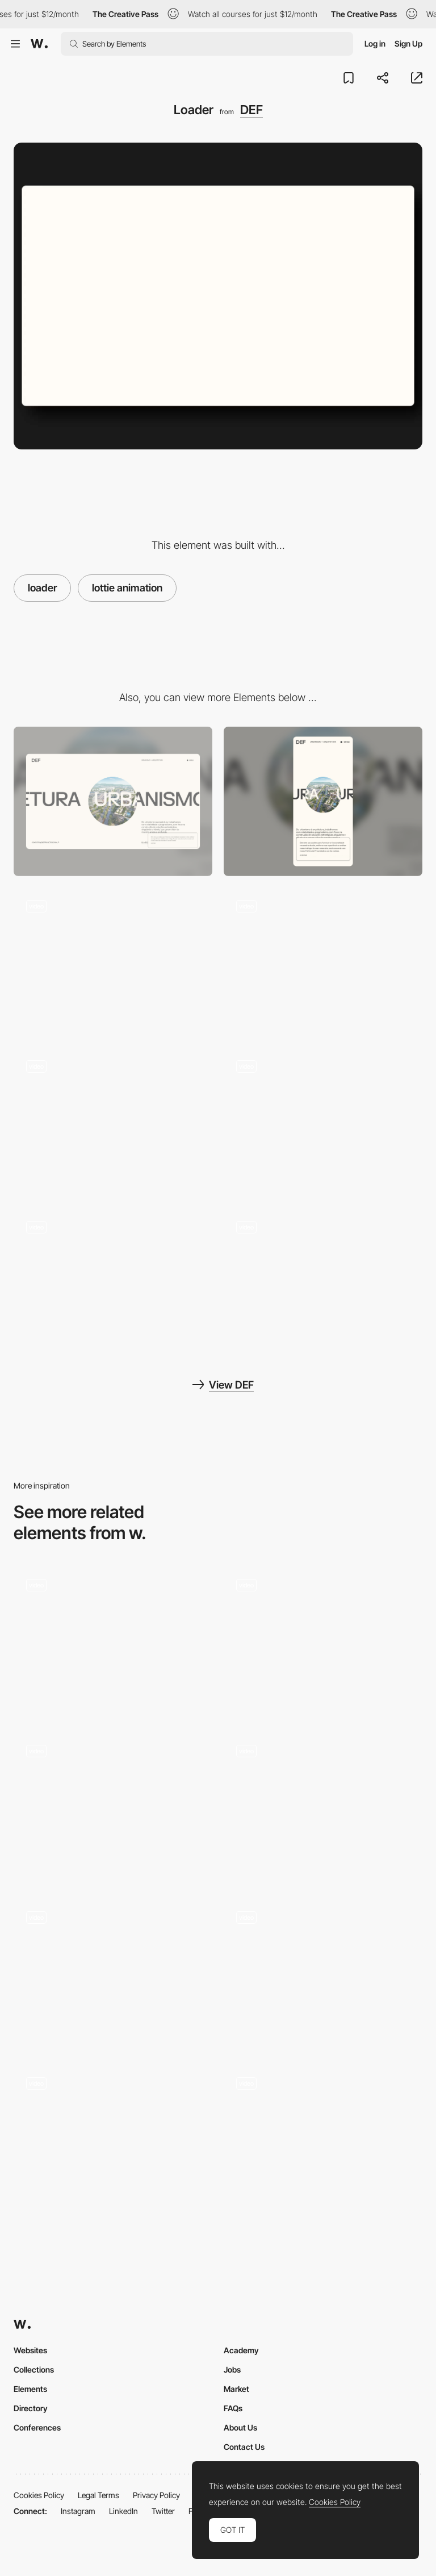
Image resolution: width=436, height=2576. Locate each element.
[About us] (113, 1283)
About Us (240, 2427)
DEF (251, 109)
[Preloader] (113, 2139)
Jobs (232, 2369)
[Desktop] (113, 801)
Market (236, 2389)
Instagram (78, 2511)
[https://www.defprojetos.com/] (323, 1283)
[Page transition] (113, 962)
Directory (31, 2408)
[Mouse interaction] (113, 1122)
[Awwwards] (39, 43)
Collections (34, 2369)
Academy (241, 2350)
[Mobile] (323, 801)
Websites (30, 2350)
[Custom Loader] (323, 1807)
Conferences (37, 2427)
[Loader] (113, 1640)
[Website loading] (323, 2139)
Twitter (163, 2511)
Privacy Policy (156, 2495)
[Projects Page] (323, 962)
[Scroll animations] (323, 1122)
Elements (30, 2389)
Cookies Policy (39, 2495)
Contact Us (244, 2447)
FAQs (233, 2408)
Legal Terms (98, 2495)
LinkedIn (123, 2511)
